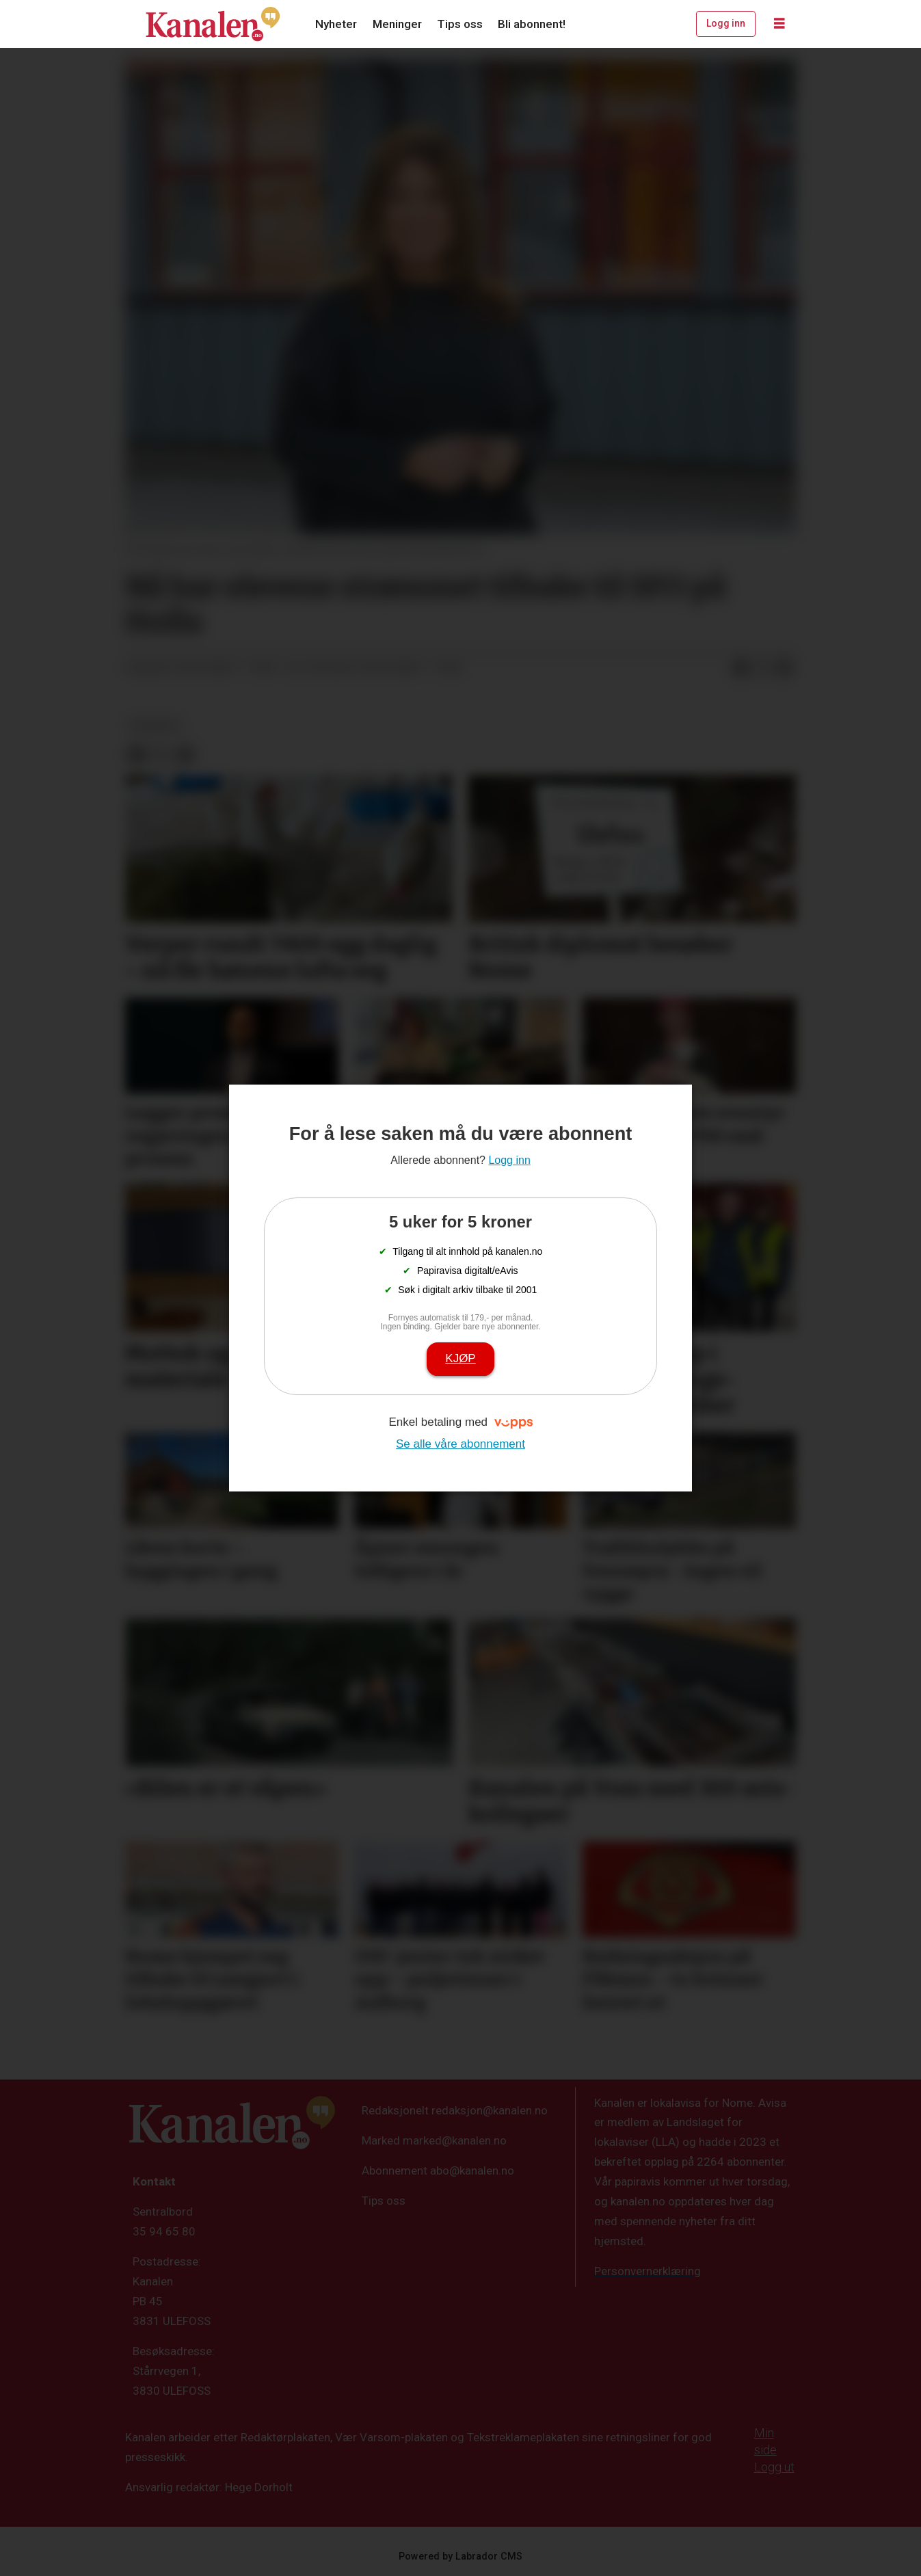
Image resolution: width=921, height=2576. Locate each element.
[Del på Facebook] (740, 668)
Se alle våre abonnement (460, 1443)
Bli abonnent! (531, 24)
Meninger (397, 24)
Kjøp (460, 1358)
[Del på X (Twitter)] (762, 668)
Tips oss (460, 24)
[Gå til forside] (213, 23)
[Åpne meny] (779, 24)
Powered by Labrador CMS (460, 2556)
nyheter (155, 725)
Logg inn (725, 23)
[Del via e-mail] (784, 668)
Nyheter (336, 24)
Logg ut (774, 2467)
